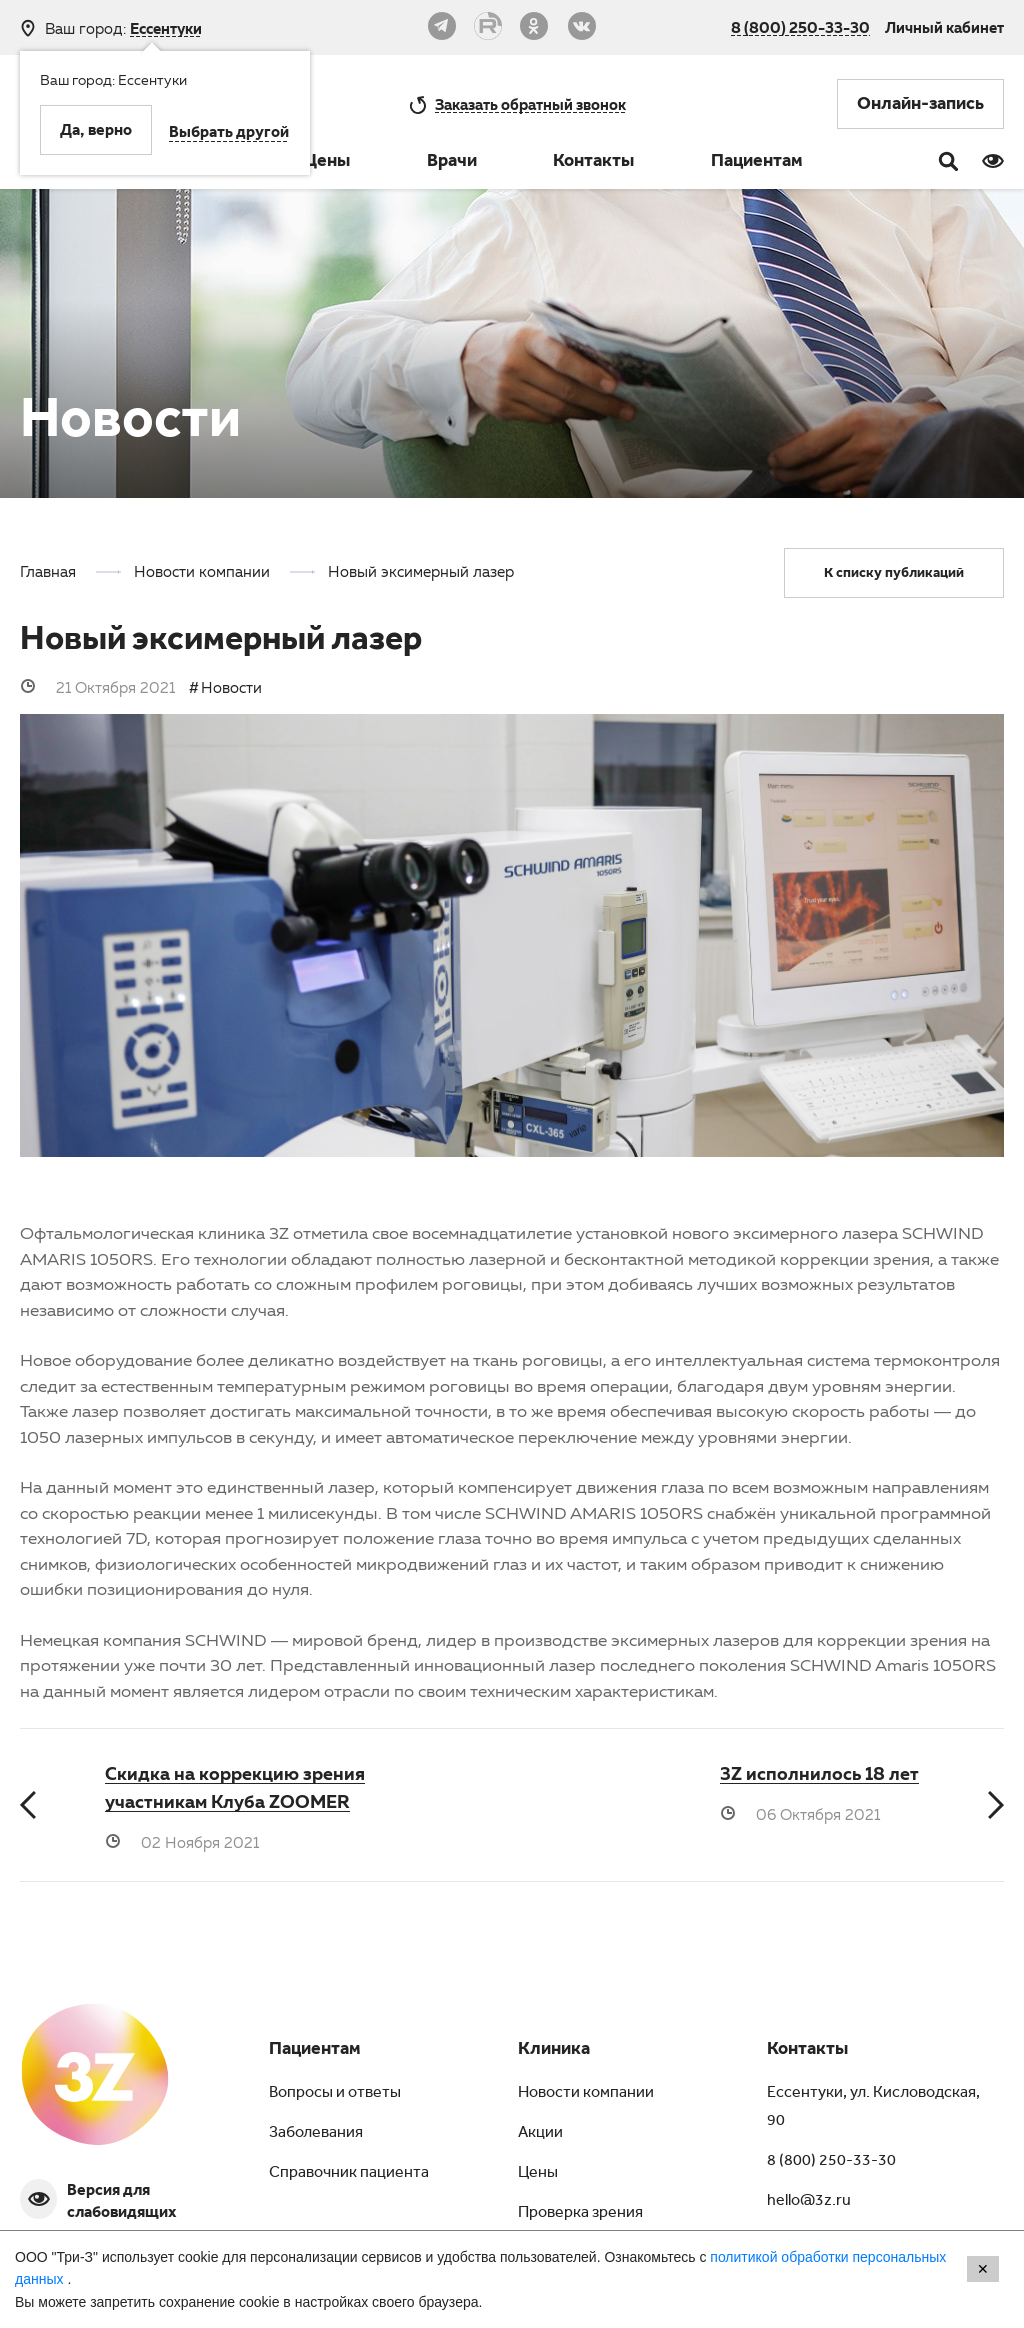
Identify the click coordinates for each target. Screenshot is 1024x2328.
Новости (231, 687)
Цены (327, 163)
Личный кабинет (944, 27)
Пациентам (757, 163)
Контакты (593, 163)
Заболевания (316, 2134)
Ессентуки (166, 28)
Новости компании (586, 2094)
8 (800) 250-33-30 (800, 27)
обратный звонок (530, 104)
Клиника (554, 2051)
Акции (540, 2134)
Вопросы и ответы (335, 2094)
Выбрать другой (229, 134)
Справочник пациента (349, 2174)
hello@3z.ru (809, 2202)
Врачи (452, 163)
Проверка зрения (580, 2214)
